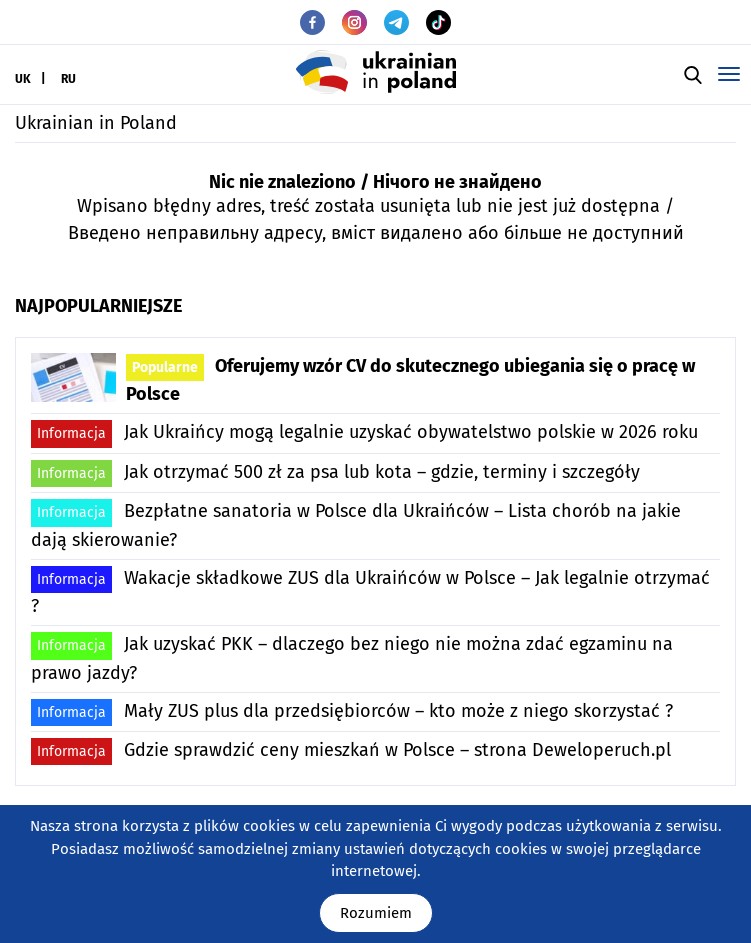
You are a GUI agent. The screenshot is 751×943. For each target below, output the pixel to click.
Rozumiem (376, 913)
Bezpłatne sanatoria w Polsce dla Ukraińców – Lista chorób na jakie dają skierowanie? (356, 524)
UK (23, 79)
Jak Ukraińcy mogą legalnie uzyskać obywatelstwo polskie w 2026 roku (364, 433)
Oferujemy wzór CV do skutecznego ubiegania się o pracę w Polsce (410, 379)
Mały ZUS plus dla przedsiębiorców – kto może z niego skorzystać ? (352, 712)
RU (68, 79)
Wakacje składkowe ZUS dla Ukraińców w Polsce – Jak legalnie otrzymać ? (370, 591)
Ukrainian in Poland (96, 123)
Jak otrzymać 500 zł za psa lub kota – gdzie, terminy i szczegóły (335, 473)
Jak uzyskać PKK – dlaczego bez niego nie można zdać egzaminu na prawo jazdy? (352, 657)
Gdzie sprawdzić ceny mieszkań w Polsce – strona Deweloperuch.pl (351, 751)
